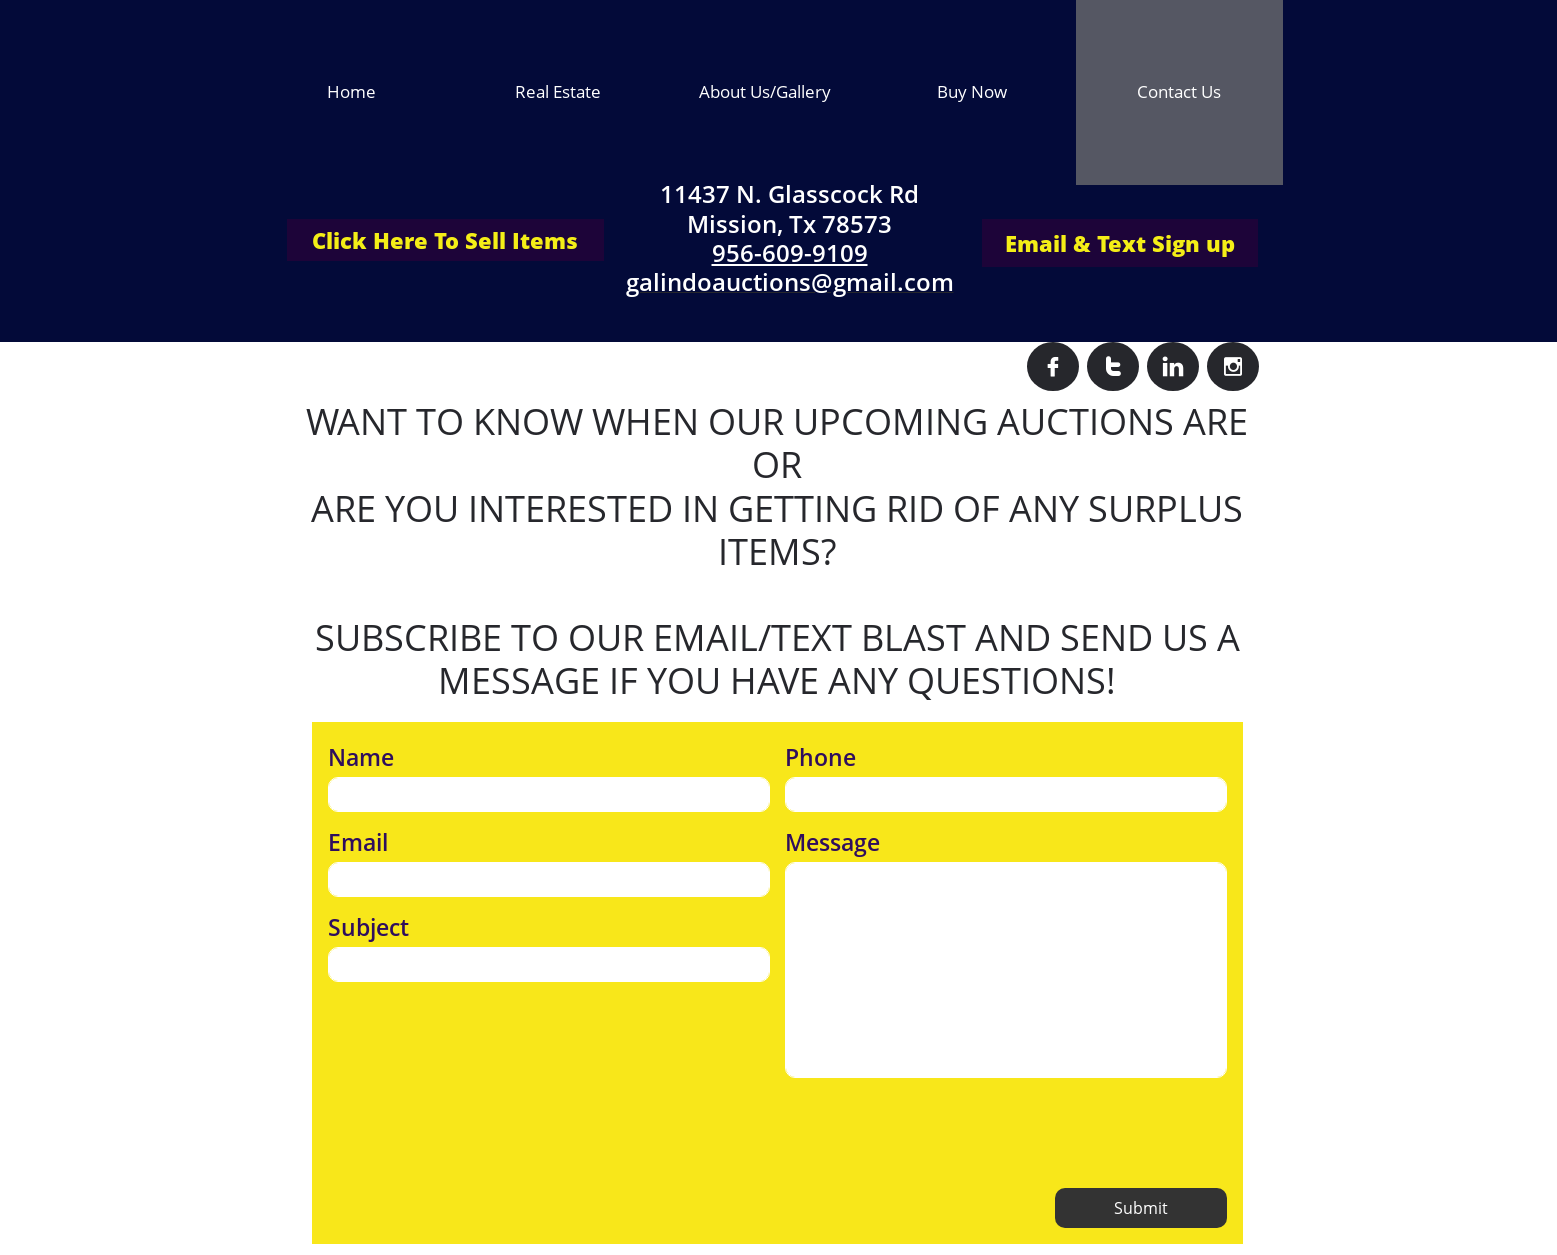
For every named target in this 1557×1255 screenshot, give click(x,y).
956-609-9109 (790, 252)
